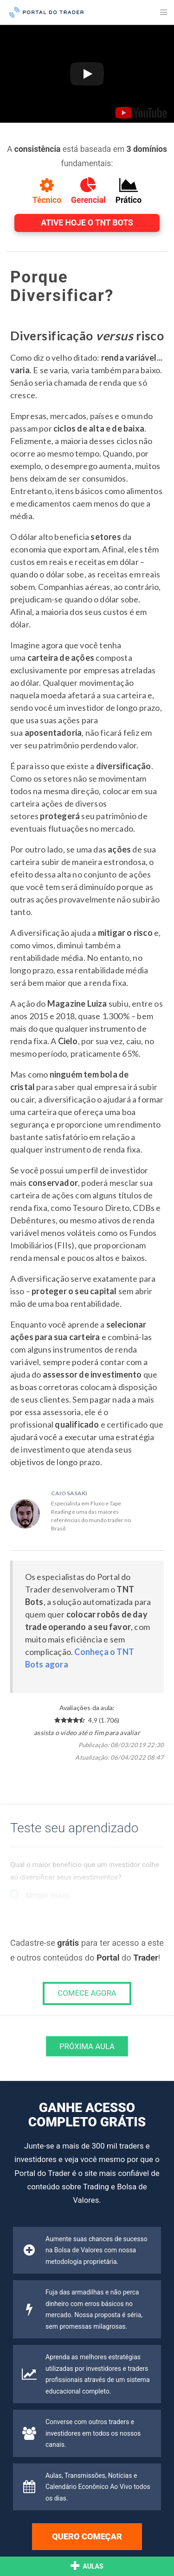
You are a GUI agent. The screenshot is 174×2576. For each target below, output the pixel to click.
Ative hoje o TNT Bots (87, 222)
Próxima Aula (87, 2046)
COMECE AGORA (87, 1993)
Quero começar (87, 2536)
